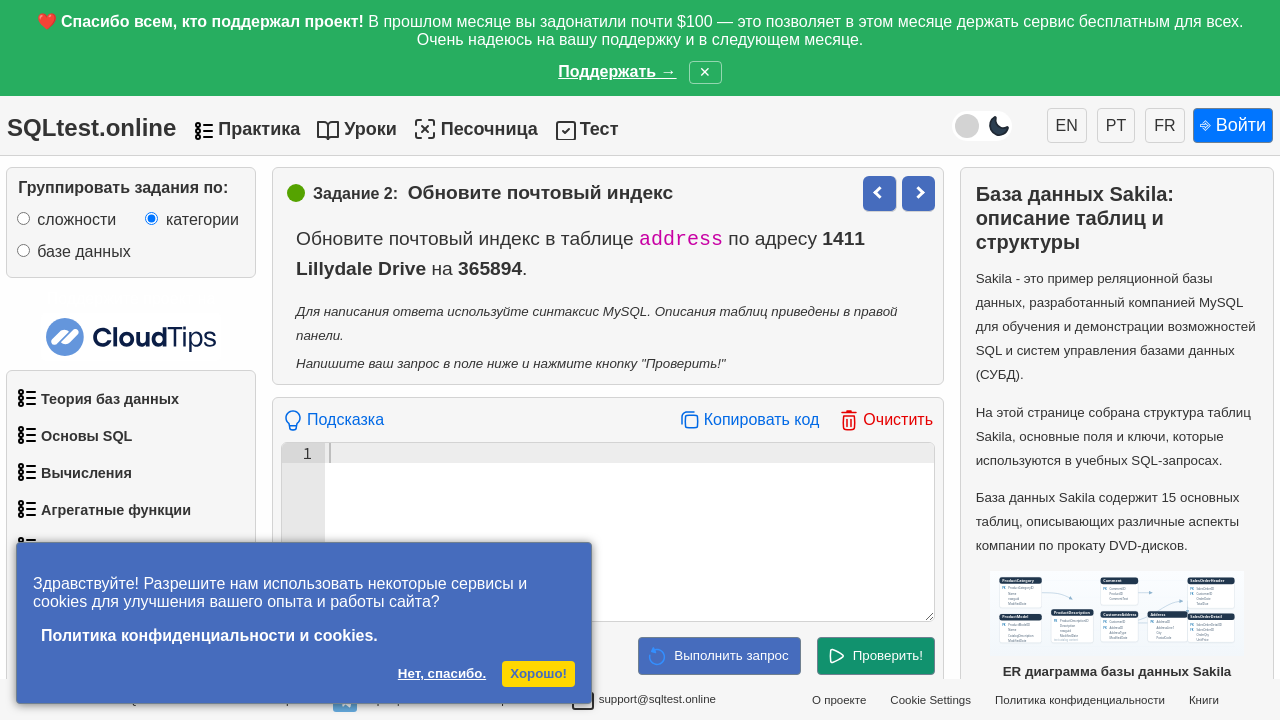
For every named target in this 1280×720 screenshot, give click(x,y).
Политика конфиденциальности (1080, 700)
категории (202, 219)
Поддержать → (617, 71)
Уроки (370, 129)
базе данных (83, 251)
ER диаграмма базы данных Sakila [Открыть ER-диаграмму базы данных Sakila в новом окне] (1117, 625)
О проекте (839, 700)
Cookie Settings (930, 700)
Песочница (475, 129)
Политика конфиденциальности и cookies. (209, 635)
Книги (1204, 700)
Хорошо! (538, 673)
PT (1116, 125)
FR (1164, 125)
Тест (599, 129)
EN (1067, 125)
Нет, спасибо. (442, 673)
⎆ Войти (1233, 125)
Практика (259, 129)
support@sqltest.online (643, 702)
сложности (76, 219)
